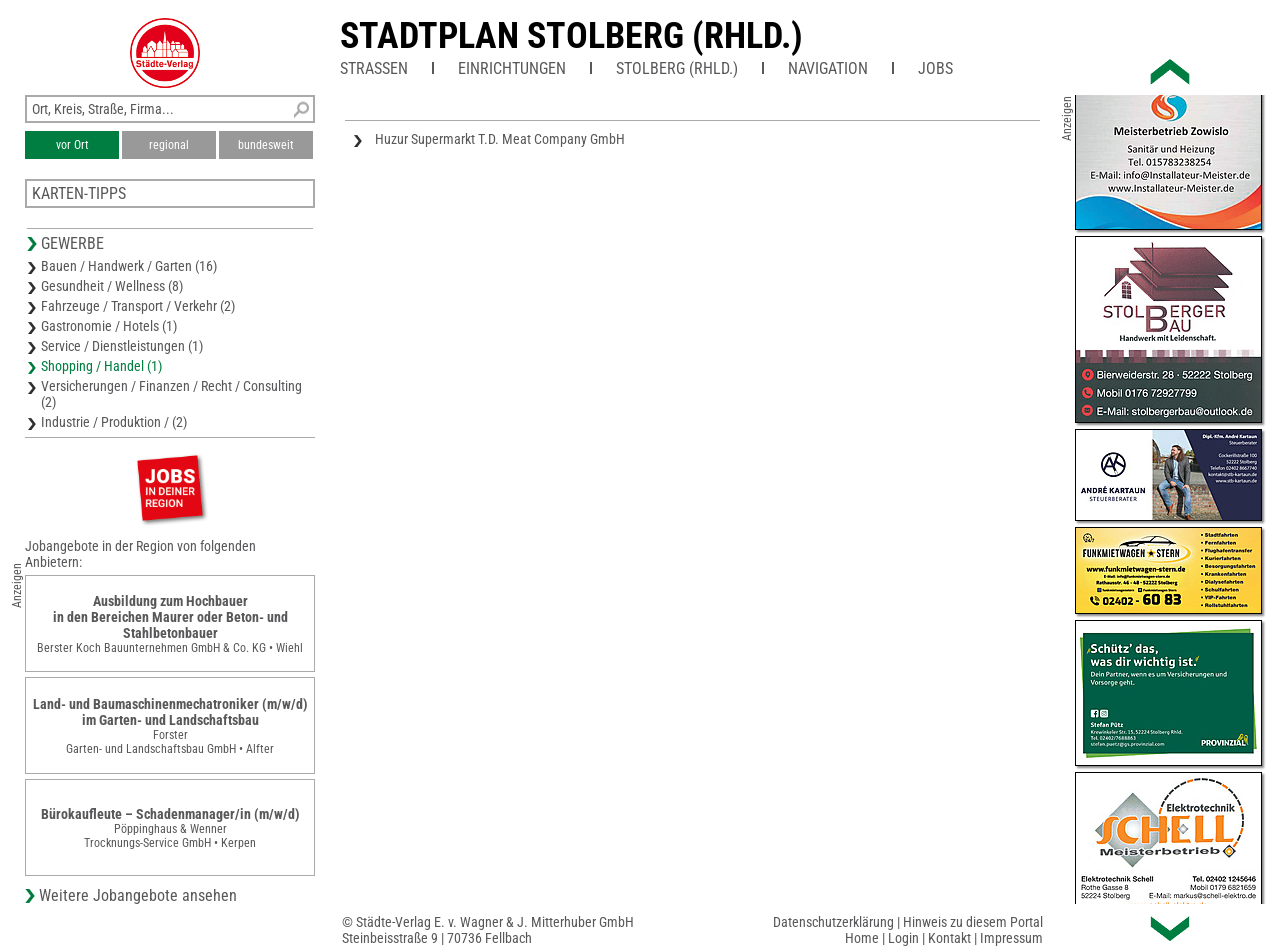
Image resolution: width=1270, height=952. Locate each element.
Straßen (374, 68)
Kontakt (949, 938)
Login (903, 938)
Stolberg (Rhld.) (677, 68)
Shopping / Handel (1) (101, 366)
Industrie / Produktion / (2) (114, 422)
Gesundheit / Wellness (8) (112, 286)
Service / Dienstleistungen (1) (122, 346)
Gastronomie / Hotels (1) (109, 326)
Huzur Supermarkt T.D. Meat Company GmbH (500, 139)
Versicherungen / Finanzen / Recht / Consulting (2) (171, 394)
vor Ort (72, 145)
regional (169, 145)
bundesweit (266, 145)
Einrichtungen (512, 68)
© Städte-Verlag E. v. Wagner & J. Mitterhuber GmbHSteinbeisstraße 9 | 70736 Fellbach (488, 930)
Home (862, 938)
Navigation (828, 68)
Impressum (1011, 938)
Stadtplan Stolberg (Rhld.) (571, 36)
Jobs (935, 68)
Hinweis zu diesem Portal (973, 922)
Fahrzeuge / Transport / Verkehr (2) (138, 306)
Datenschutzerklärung (833, 922)
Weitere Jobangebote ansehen (138, 895)
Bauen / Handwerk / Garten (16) (129, 266)
